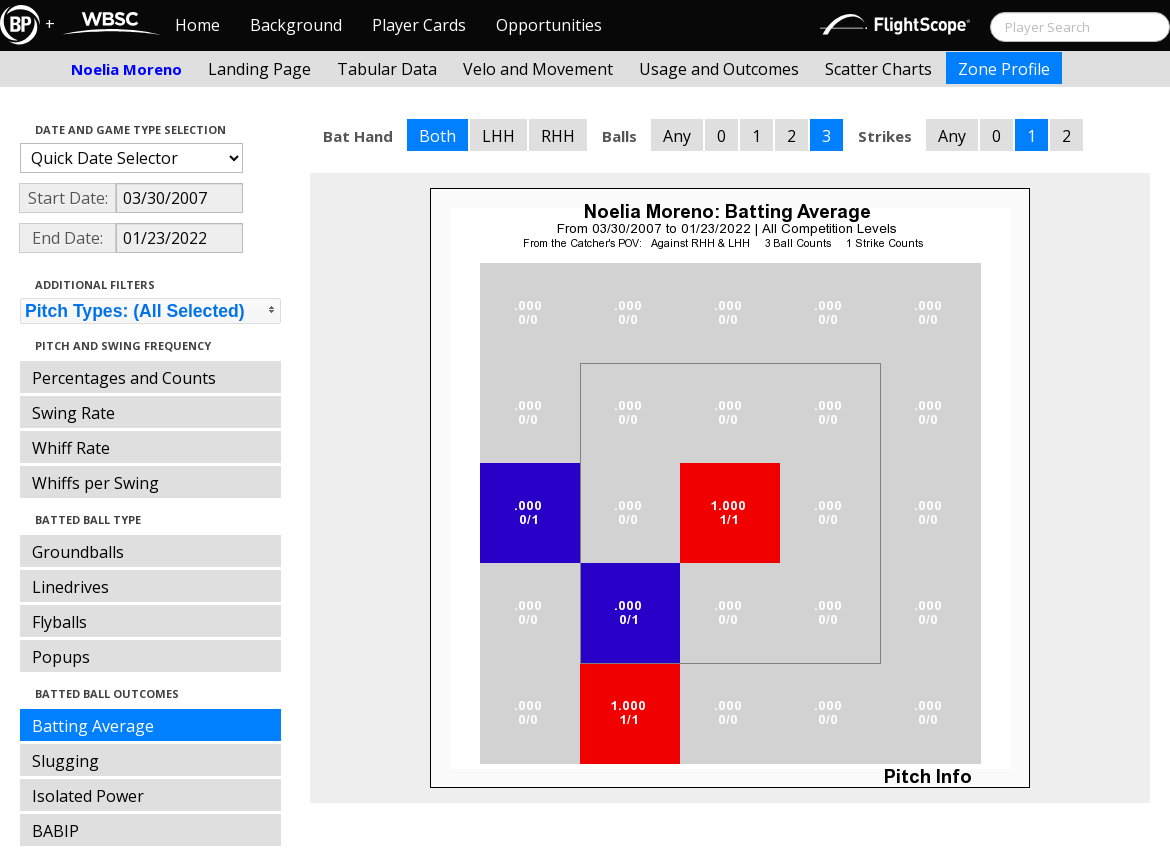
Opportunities (549, 25)
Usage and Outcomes (719, 69)
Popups (61, 657)
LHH (498, 136)
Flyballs (59, 622)
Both (437, 136)
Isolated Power (88, 796)
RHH (558, 136)
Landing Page (259, 69)
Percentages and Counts (124, 378)
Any (677, 136)
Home (197, 25)
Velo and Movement (538, 69)
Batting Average (93, 726)
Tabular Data (387, 69)
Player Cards (419, 25)
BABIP (55, 831)
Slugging (65, 761)
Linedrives (70, 587)
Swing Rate (73, 413)
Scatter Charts (878, 69)
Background (296, 25)
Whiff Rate (71, 448)
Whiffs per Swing (95, 483)
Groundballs (78, 552)
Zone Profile (1004, 69)
